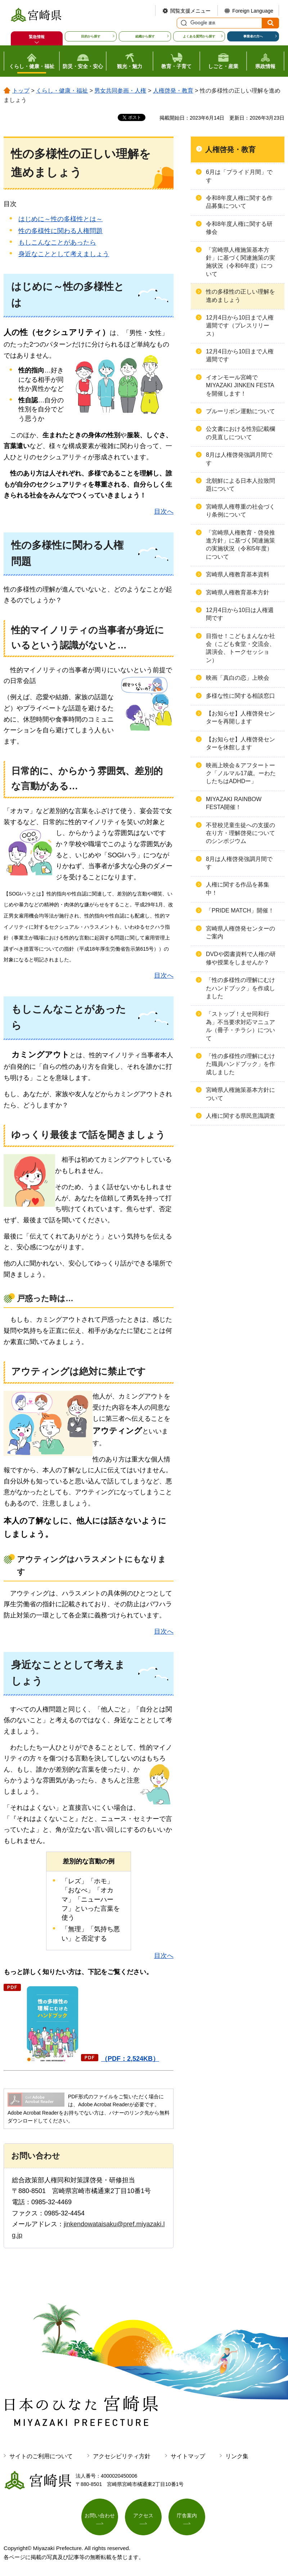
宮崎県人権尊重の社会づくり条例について (240, 511)
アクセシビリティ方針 (121, 2456)
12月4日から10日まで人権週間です (240, 355)
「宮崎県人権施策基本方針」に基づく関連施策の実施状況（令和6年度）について (240, 262)
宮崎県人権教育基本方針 (237, 592)
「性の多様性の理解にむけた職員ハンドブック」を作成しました (240, 1064)
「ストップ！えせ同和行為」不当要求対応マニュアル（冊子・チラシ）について (240, 1026)
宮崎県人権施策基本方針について (240, 1094)
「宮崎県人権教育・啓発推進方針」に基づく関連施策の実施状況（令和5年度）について (240, 545)
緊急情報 (37, 37)
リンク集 (236, 2456)
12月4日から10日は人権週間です (240, 614)
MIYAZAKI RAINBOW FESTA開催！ (233, 803)
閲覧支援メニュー (190, 11)
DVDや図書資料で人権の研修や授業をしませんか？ (241, 958)
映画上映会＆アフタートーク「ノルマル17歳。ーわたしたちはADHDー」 (241, 773)
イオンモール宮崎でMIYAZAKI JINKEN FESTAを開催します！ (240, 385)
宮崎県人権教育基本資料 (237, 574)
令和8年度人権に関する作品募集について (239, 202)
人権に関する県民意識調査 (240, 1116)
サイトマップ (188, 2456)
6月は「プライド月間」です (239, 176)
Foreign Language (252, 11)
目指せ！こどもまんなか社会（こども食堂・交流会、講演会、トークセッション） (240, 648)
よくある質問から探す (199, 36)
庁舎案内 (187, 2515)
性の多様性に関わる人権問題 (60, 231)
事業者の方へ (253, 36)
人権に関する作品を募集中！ (237, 888)
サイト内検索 (182, 23)
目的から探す (90, 36)
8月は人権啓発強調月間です (239, 459)
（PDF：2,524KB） (130, 2058)
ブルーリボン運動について (240, 411)
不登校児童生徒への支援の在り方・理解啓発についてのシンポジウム (240, 833)
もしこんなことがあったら (57, 242)
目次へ (164, 511)
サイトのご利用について (41, 2456)
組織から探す (145, 36)
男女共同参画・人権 (120, 91)
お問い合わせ (100, 2515)
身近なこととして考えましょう (63, 254)
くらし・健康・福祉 (62, 91)
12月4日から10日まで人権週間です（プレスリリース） (240, 325)
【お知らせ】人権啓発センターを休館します (240, 743)
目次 (10, 203)
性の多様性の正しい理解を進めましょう (240, 296)
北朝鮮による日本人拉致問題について (240, 485)
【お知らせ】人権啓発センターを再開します (240, 717)
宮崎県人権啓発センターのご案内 (240, 932)
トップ (21, 91)
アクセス (143, 2515)
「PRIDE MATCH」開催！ (240, 910)
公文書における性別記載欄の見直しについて (240, 433)
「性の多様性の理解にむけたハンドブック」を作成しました (240, 988)
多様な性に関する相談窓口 (240, 696)
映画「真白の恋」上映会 (237, 678)
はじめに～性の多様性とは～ (60, 219)
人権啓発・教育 (173, 91)
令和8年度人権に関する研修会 (239, 228)
